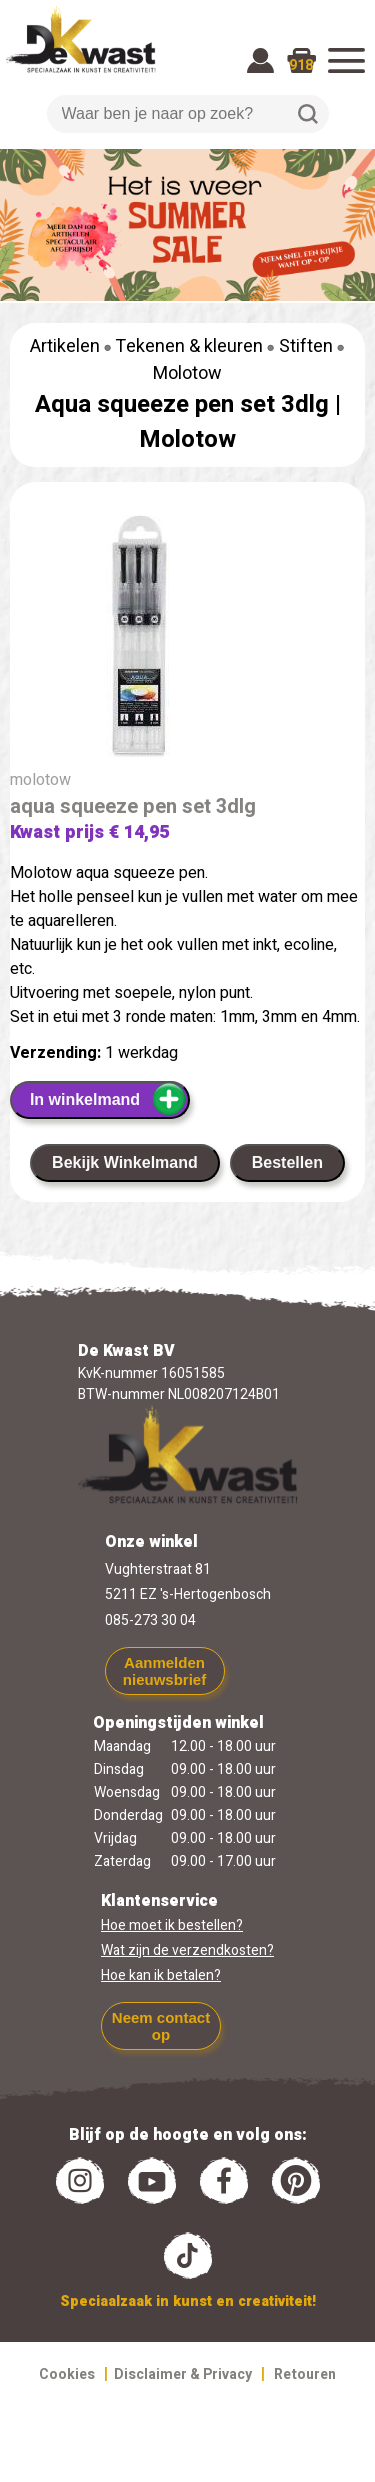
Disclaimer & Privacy (183, 2374)
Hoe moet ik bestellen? (172, 1925)
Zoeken (308, 114)
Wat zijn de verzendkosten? (187, 1950)
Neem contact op (161, 2026)
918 (301, 65)
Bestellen (287, 1162)
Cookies (67, 2374)
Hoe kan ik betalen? (161, 1975)
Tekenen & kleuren (189, 346)
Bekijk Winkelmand (125, 1162)
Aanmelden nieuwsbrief (164, 1671)
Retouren (305, 2374)
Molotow (187, 373)
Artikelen (65, 346)
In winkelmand (108, 1099)
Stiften (306, 346)
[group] (187, 639)
